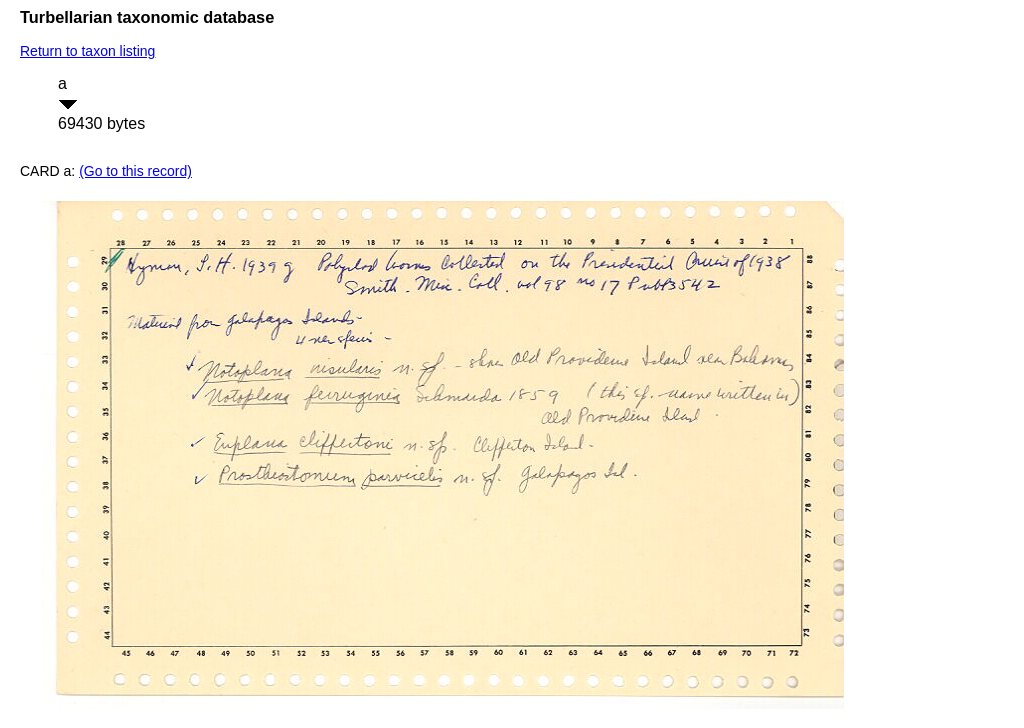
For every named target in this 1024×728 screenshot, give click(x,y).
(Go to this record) (135, 171)
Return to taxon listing (87, 51)
